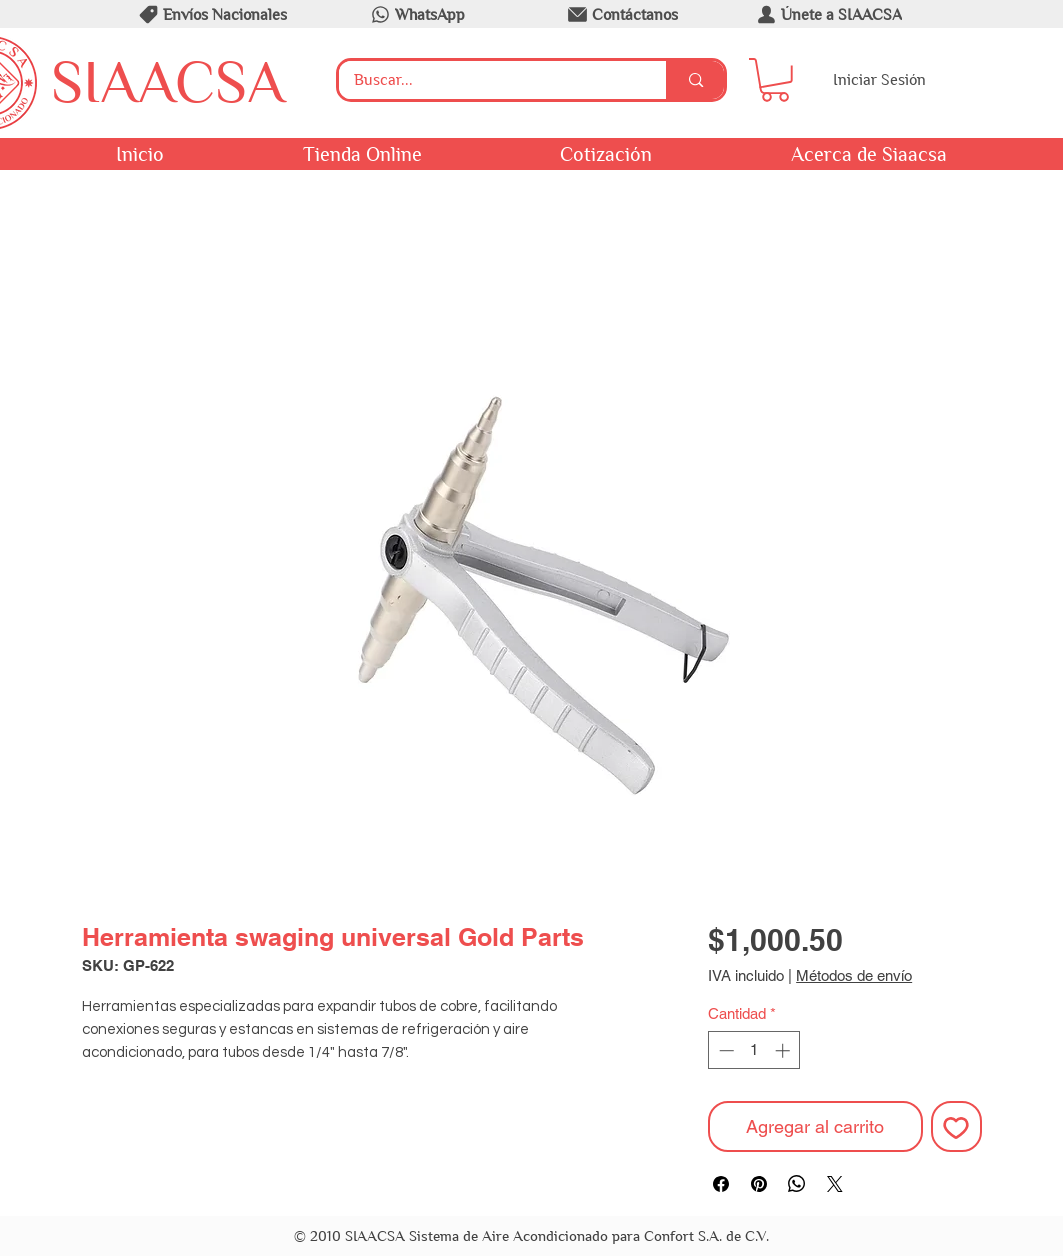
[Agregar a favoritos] (956, 1126)
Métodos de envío (854, 975)
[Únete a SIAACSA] (828, 14)
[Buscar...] (489, 80)
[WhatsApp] (417, 14)
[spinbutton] (754, 1050)
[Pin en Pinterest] (759, 1184)
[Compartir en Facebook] (721, 1184)
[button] (775, 80)
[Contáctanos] (622, 14)
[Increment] (784, 1050)
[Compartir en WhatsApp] (797, 1184)
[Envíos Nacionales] (212, 14)
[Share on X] (835, 1184)
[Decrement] (724, 1050)
